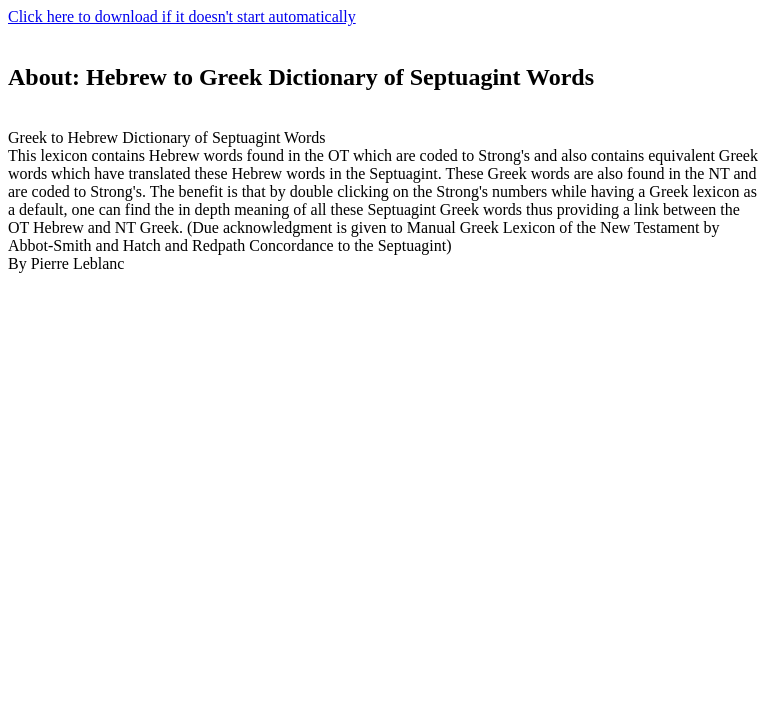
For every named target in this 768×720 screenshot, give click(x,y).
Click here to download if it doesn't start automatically (182, 16)
